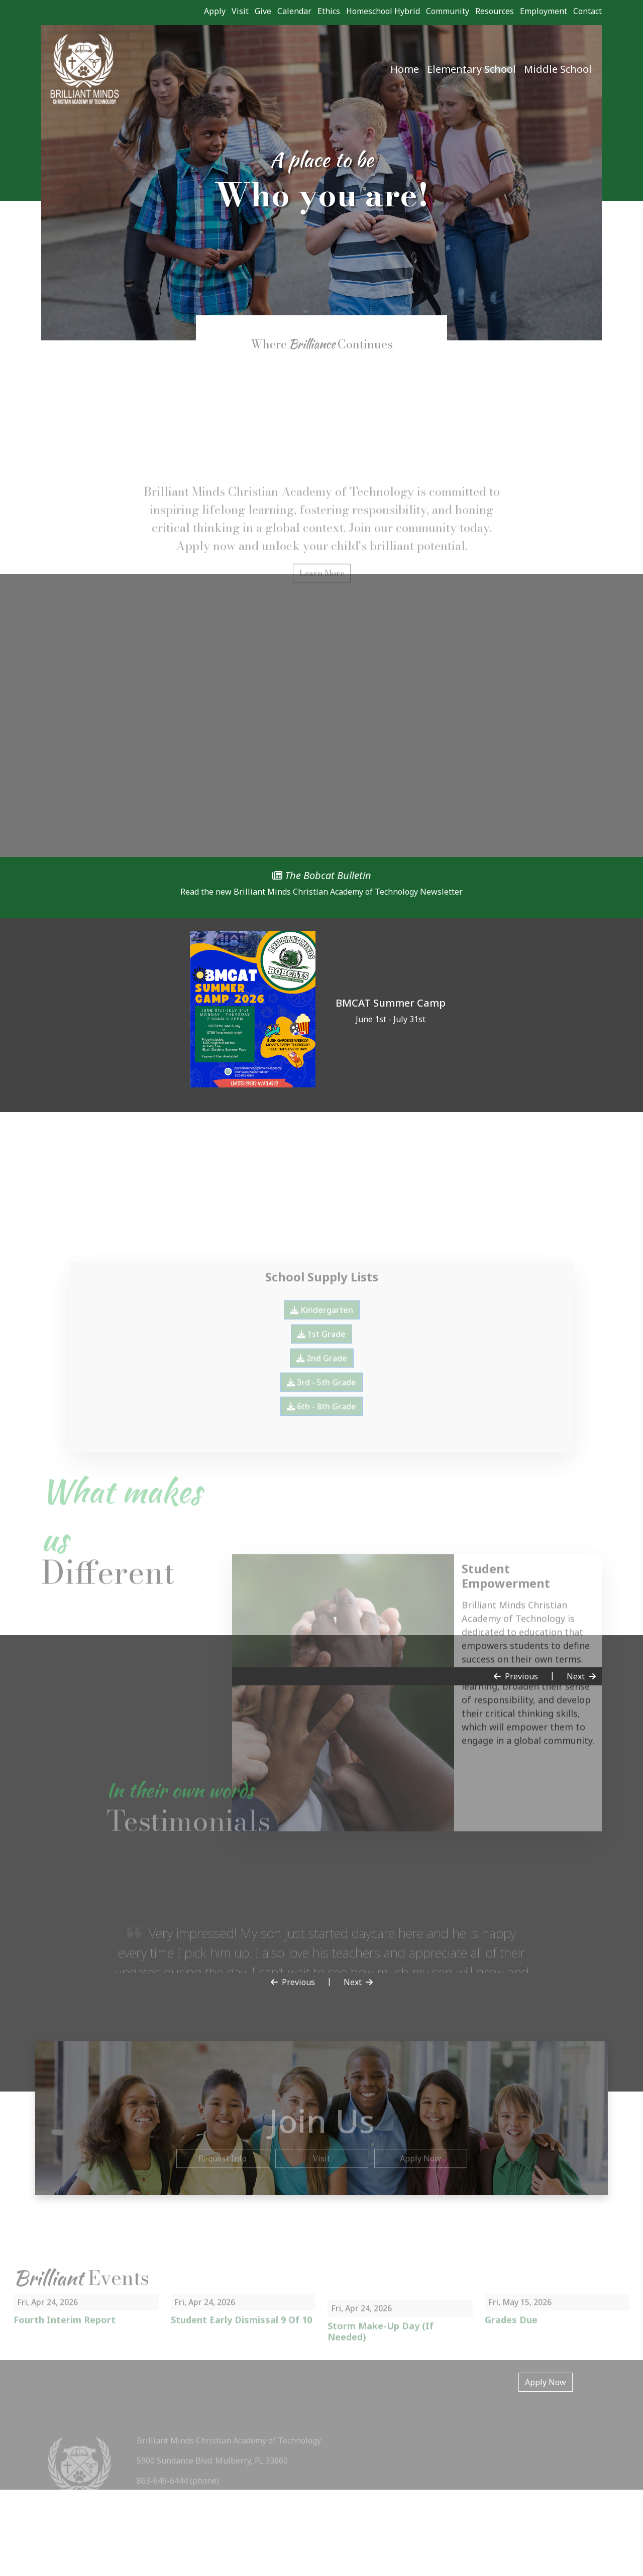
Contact (587, 11)
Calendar (294, 11)
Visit (240, 11)
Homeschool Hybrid (383, 11)
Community (447, 11)
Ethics (328, 11)
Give (263, 11)
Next (581, 1676)
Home (404, 69)
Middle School (558, 69)
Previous (516, 1676)
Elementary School (471, 69)
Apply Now (545, 2382)
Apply (215, 11)
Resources (494, 11)
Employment (543, 11)
